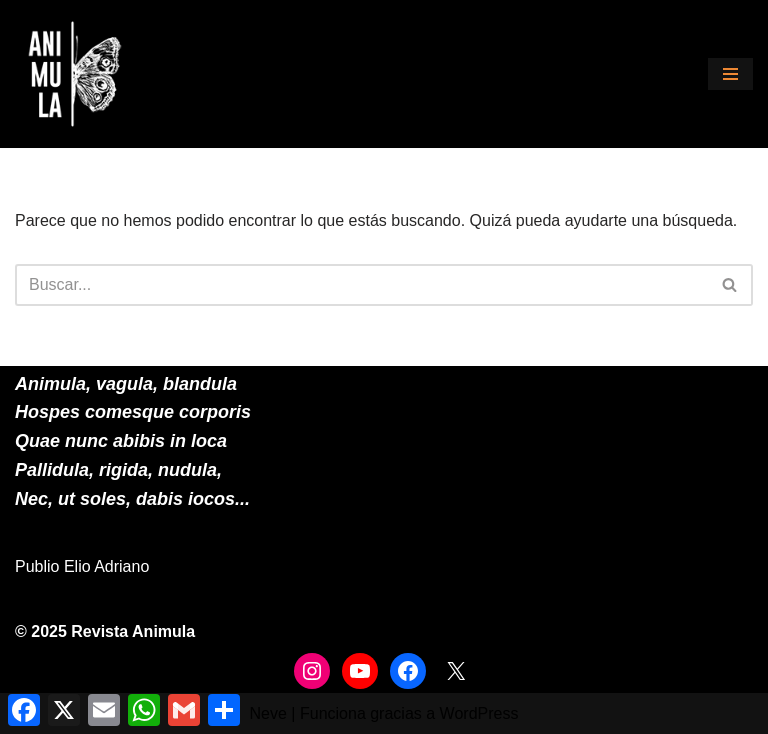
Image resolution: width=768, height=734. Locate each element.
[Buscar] (361, 285)
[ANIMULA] (75, 74)
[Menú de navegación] (730, 74)
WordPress (479, 713)
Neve (268, 713)
